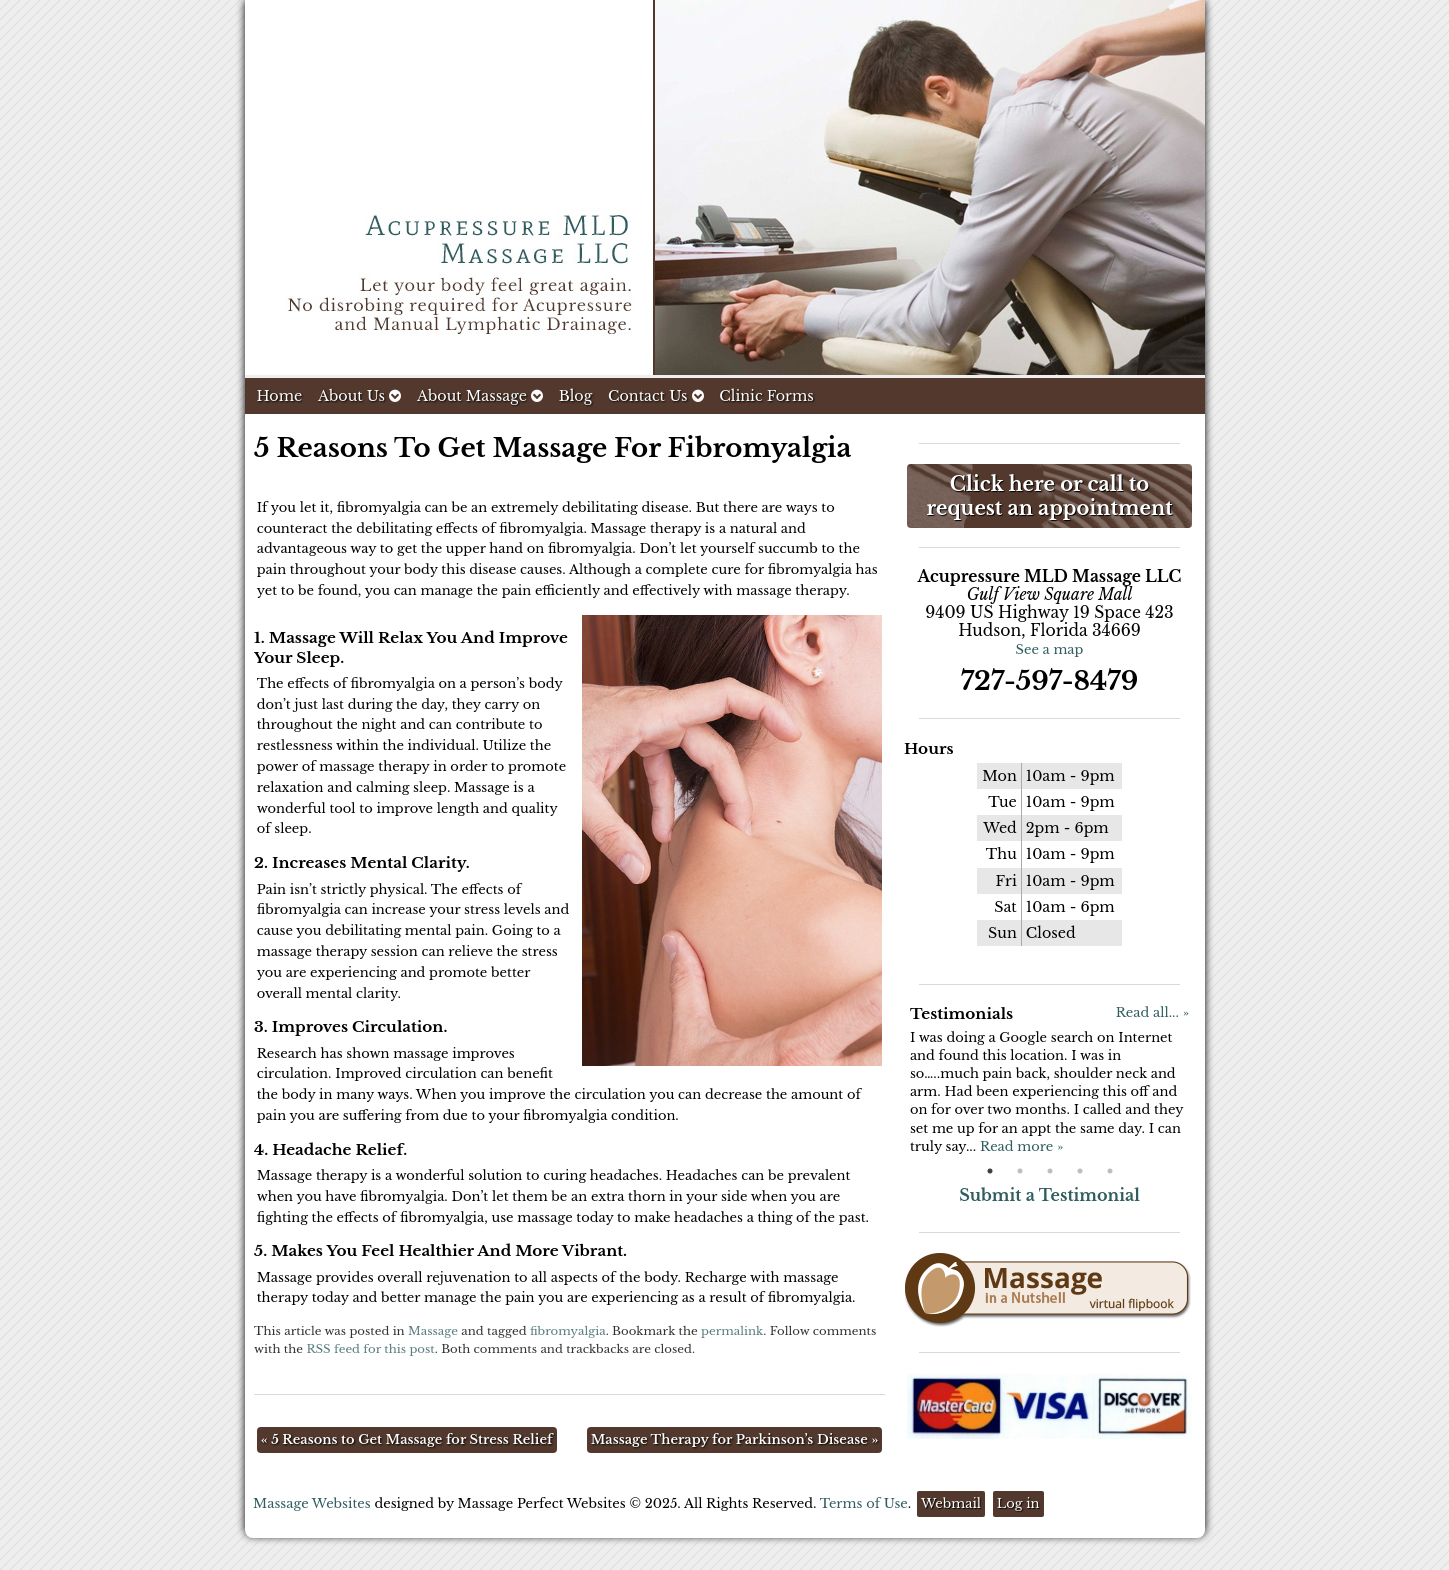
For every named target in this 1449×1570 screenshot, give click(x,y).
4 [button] (1080, 1171)
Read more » (1021, 1146)
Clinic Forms (766, 396)
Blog (576, 396)
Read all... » (1152, 1012)
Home (280, 396)
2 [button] (1020, 1171)
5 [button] (1110, 1171)
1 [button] (990, 1171)
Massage (433, 1331)
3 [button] (1050, 1171)
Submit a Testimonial (1049, 1195)
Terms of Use (864, 1503)
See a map (1050, 649)
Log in (1018, 1503)
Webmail (951, 1503)
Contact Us (656, 396)
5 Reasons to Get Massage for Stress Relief (407, 1439)
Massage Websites (312, 1503)
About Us (359, 396)
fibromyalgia (568, 1331)
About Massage (480, 396)
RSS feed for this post (370, 1349)
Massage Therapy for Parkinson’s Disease (735, 1439)
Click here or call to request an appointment (1049, 496)
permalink (732, 1331)
